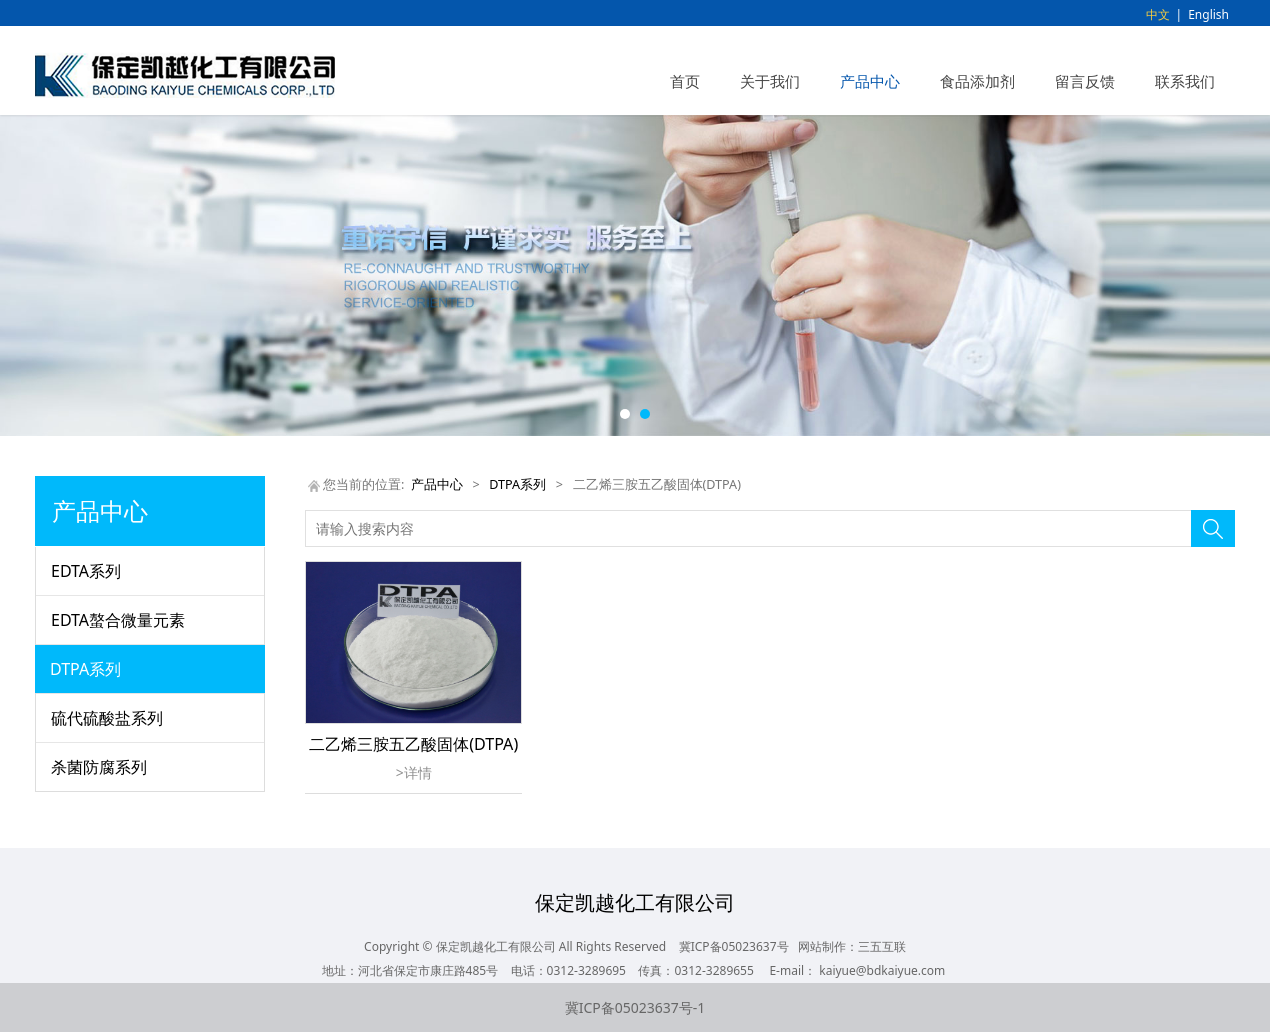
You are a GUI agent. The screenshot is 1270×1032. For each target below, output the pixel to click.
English (1208, 14)
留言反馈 (1085, 81)
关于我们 (770, 81)
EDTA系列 (86, 571)
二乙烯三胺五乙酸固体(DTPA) (413, 744)
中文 (1158, 14)
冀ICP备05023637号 (734, 946)
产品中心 (870, 81)
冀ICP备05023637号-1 (635, 1007)
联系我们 (1185, 81)
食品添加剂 (977, 81)
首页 (685, 81)
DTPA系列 (85, 669)
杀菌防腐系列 (99, 767)
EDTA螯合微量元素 (118, 620)
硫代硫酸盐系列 (107, 718)
